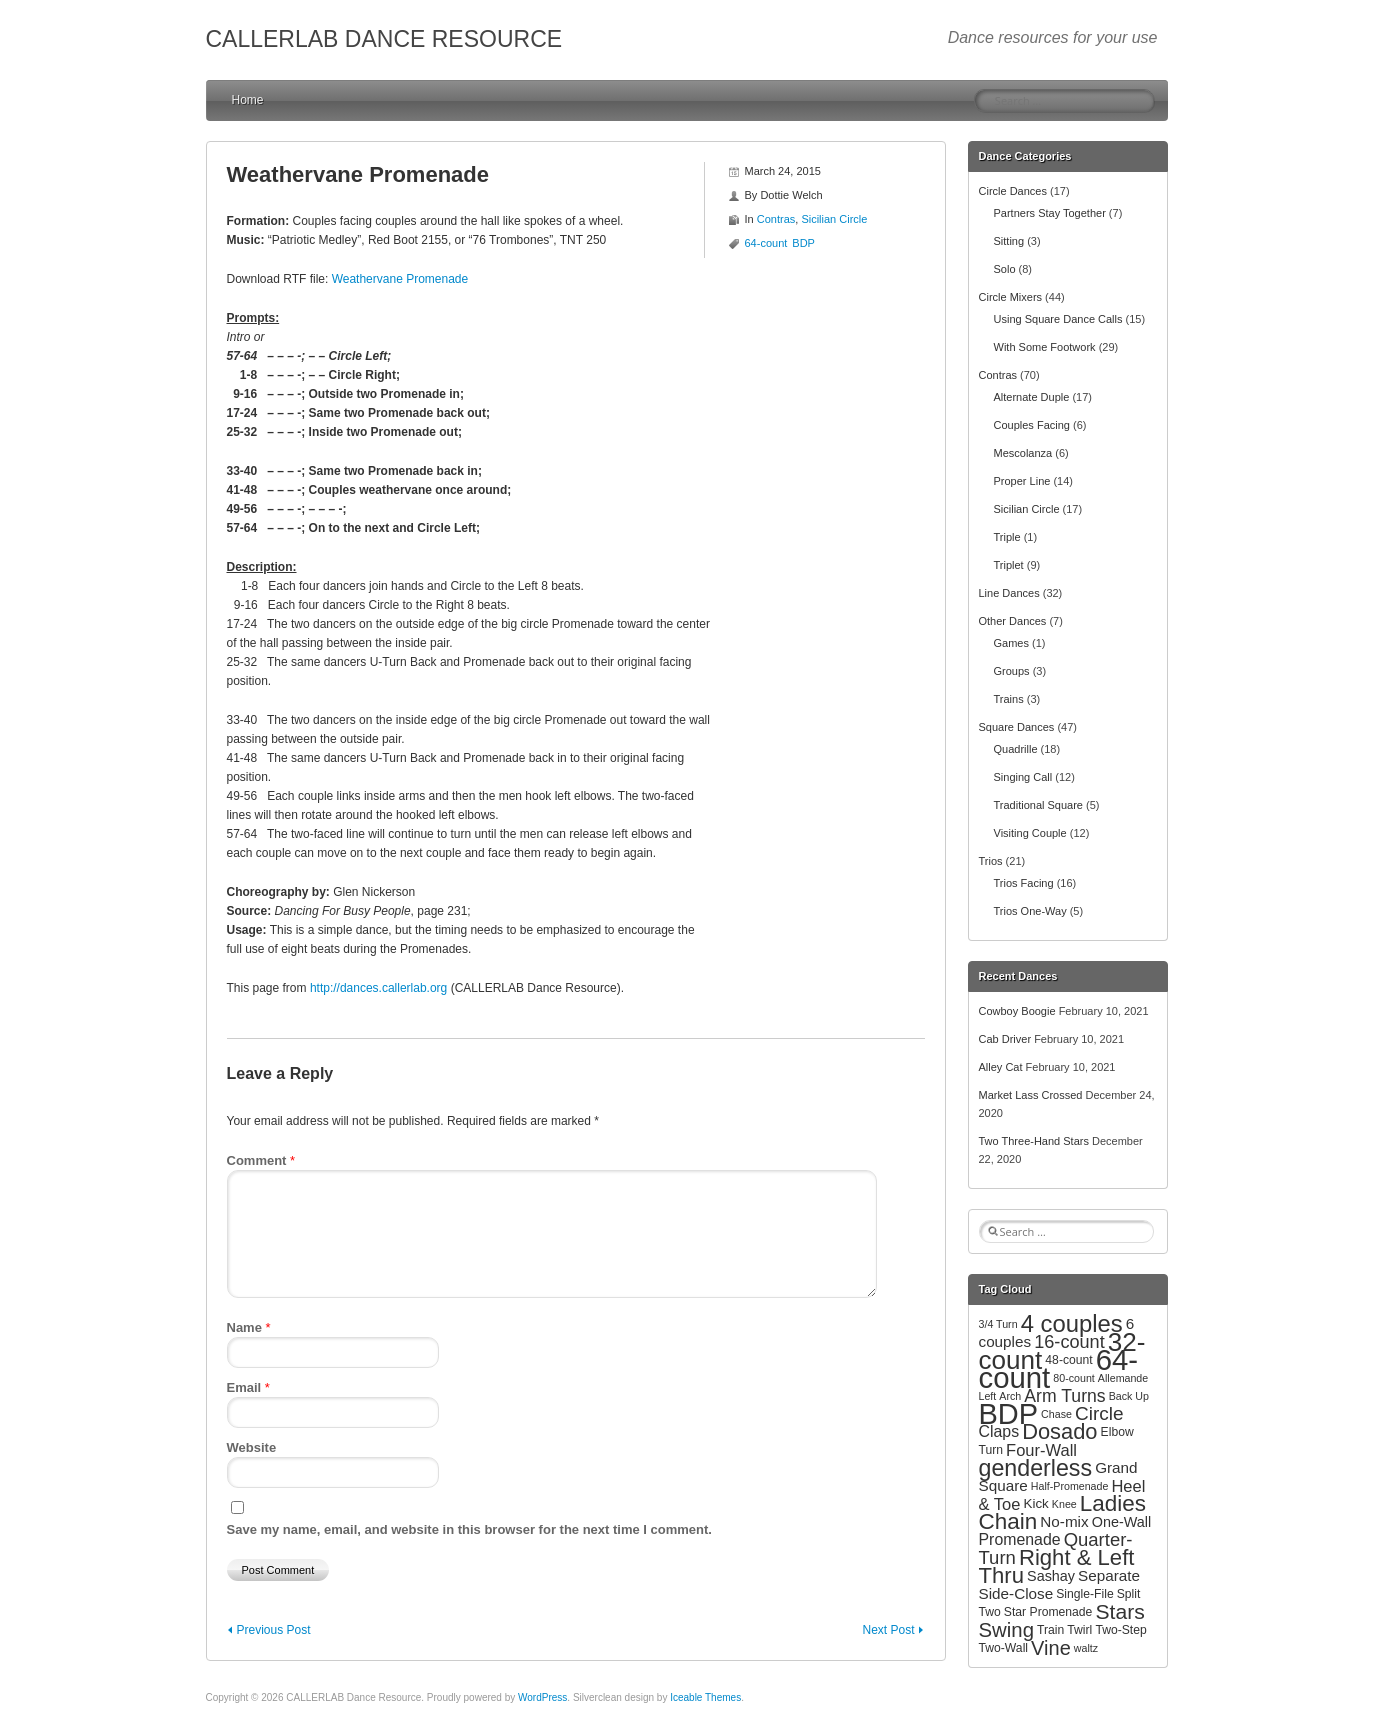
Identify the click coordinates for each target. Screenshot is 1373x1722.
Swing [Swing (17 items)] (1006, 1630)
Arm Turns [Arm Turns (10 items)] (1064, 1396)
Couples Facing (1032, 425)
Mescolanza (1023, 453)
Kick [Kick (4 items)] (1035, 1503)
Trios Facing (1024, 883)
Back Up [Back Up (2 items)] (1129, 1396)
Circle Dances (1013, 191)
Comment (261, 1160)
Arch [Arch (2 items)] (1010, 1396)
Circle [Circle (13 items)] (1099, 1413)
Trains (1009, 699)
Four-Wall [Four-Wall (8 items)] (1041, 1450)
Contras (776, 219)
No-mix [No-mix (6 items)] (1064, 1521)
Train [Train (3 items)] (1050, 1630)
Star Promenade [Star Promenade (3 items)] (1048, 1612)
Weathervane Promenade (400, 279)
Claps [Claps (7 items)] (999, 1431)
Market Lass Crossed (1031, 1095)
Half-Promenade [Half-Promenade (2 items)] (1070, 1486)
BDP (803, 243)
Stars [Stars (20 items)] (1119, 1611)
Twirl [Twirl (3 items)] (1079, 1630)
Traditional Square (1038, 805)
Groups (1012, 671)
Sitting (1009, 241)
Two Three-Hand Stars (1034, 1141)
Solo (1005, 269)
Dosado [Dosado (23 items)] (1059, 1431)
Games (1011, 643)
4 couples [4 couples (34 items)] (1072, 1323)
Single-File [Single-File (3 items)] (1084, 1594)
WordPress (542, 1697)
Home (248, 100)
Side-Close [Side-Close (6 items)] (1016, 1593)
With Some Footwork (1045, 347)
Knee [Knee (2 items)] (1064, 1504)
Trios (991, 861)
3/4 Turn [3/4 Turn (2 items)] (998, 1324)
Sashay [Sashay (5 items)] (1051, 1576)
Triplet (1009, 565)
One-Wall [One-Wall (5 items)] (1121, 1522)
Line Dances (1009, 593)
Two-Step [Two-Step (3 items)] (1120, 1630)
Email (248, 1387)
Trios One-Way (1030, 911)
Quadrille (1016, 749)
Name (249, 1327)
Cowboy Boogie (1017, 1011)
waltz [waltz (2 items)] (1086, 1648)
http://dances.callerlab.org (378, 988)
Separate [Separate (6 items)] (1109, 1575)
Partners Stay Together (1050, 213)
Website (252, 1447)
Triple (1007, 537)
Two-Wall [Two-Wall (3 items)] (1004, 1648)
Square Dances (1017, 727)
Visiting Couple (1030, 833)
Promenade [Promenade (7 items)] (1020, 1539)
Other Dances (1013, 621)
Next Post (888, 1630)
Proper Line (1022, 481)
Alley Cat (1001, 1067)
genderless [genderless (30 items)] (1036, 1468)
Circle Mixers (1011, 297)
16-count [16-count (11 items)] (1069, 1342)
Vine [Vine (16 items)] (1051, 1648)
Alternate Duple (1032, 397)
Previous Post (274, 1630)
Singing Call (1023, 777)
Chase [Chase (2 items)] (1056, 1414)
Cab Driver (1005, 1039)
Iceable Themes (705, 1697)
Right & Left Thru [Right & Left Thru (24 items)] (1057, 1566)
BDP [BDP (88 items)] (1009, 1414)
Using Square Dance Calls (1058, 319)
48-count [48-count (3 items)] (1068, 1360)
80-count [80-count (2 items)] (1073, 1378)
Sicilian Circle (834, 219)
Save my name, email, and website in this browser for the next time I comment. (469, 1529)
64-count (766, 243)
